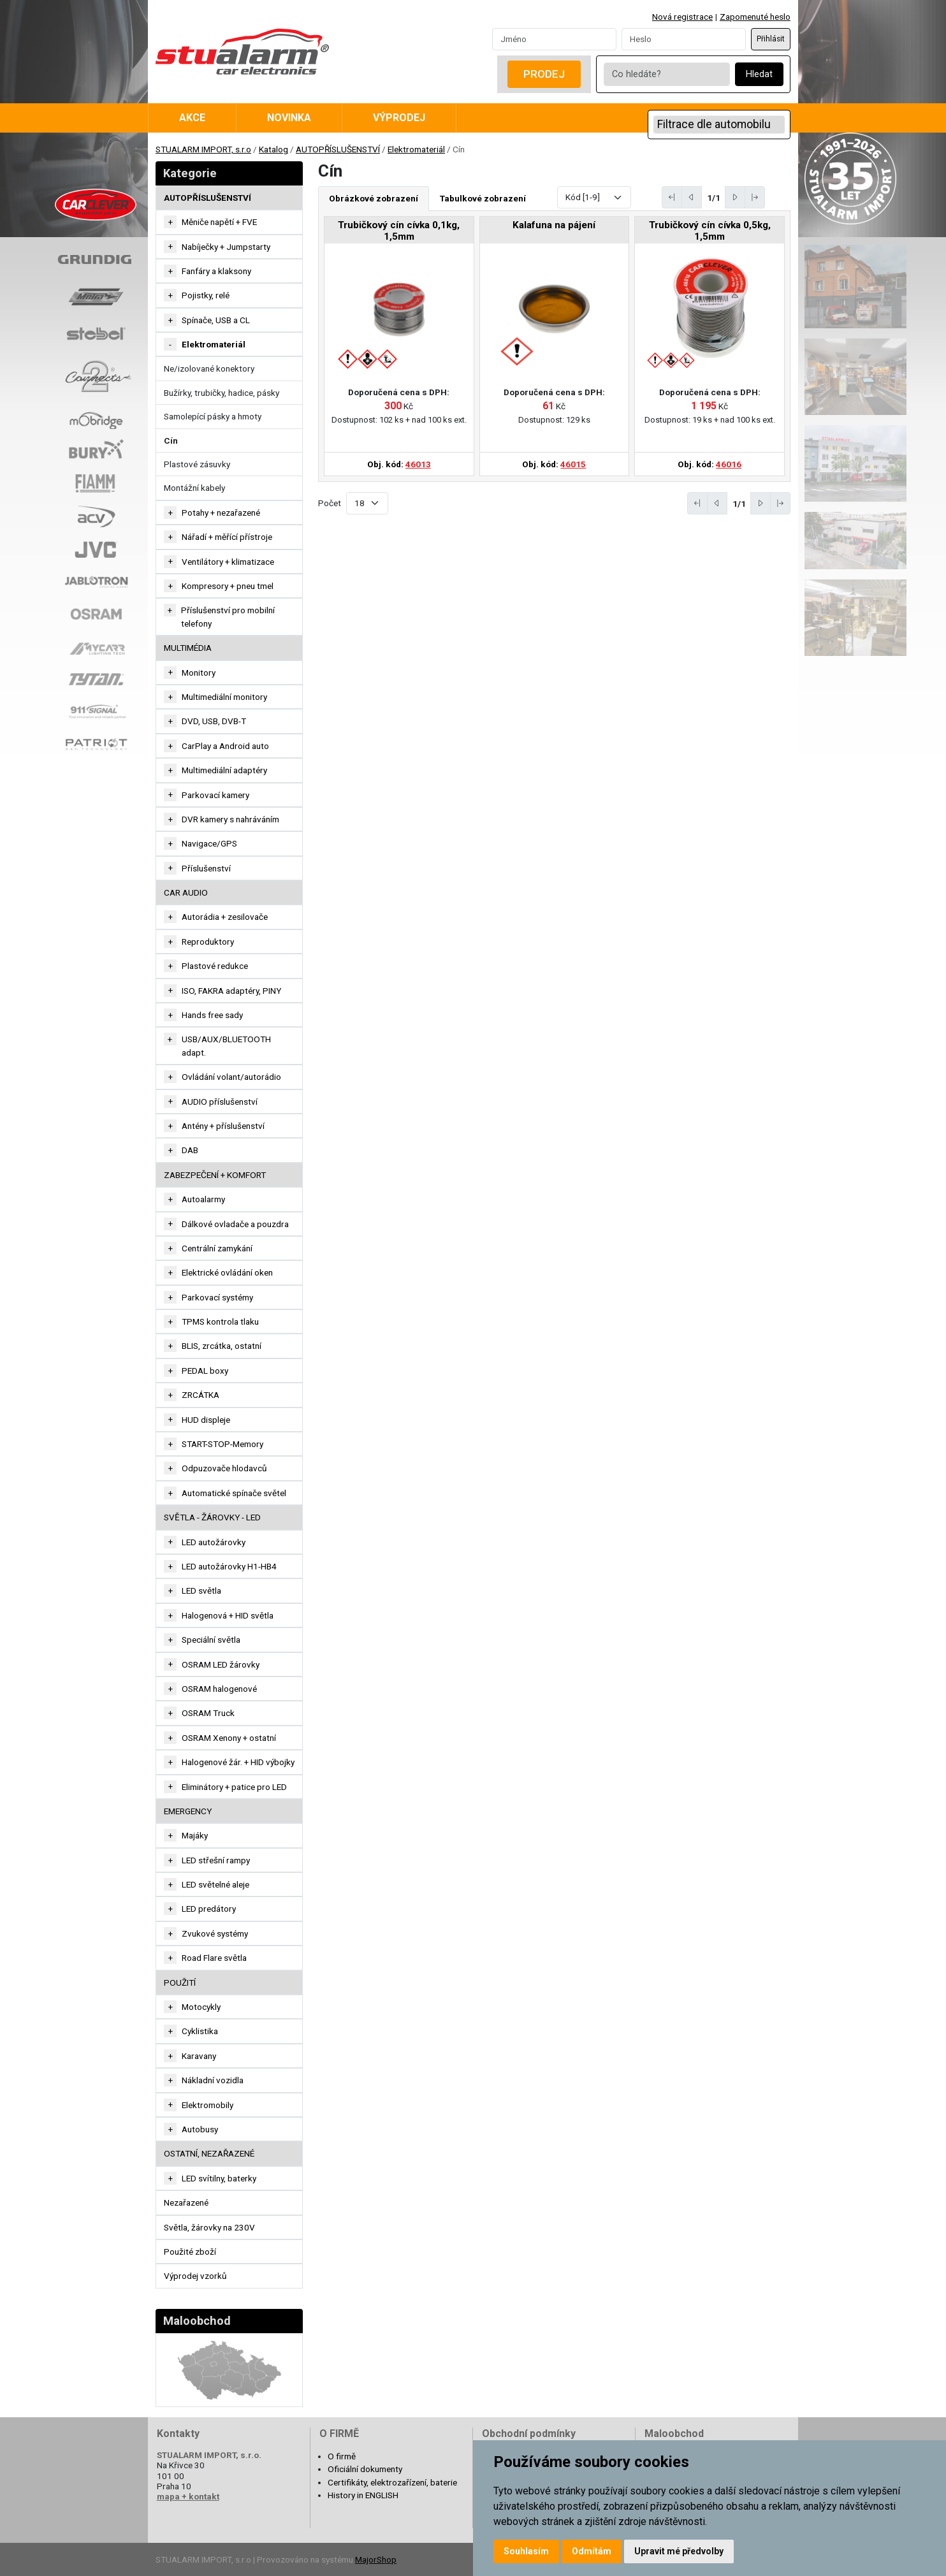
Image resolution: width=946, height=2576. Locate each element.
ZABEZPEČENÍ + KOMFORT (215, 1175)
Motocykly (201, 2007)
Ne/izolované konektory (209, 368)
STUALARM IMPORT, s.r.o (203, 149)
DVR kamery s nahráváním (230, 819)
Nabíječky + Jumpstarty (226, 247)
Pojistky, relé (205, 295)
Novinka (289, 118)
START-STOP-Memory (222, 1444)
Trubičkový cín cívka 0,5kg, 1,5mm (710, 230)
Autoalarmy (203, 1199)
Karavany (199, 2056)
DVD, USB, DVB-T (214, 721)
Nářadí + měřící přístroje (227, 537)
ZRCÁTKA (200, 1395)
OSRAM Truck (208, 1713)
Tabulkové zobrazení (483, 198)
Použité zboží (190, 2251)
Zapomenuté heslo (755, 16)
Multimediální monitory (224, 697)
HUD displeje (206, 1420)
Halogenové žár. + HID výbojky (238, 1762)
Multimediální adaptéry (224, 770)
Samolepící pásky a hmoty (212, 416)
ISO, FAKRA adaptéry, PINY (231, 991)
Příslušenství (206, 868)
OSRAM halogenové (219, 1689)
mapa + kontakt (188, 2496)
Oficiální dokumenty (365, 2469)
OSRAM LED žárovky (220, 1664)
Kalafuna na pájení (554, 225)
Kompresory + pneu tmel (227, 586)
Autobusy (200, 2129)
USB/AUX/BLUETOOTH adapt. (226, 1045)
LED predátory (209, 1908)
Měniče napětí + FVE (219, 222)
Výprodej (399, 118)
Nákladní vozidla (213, 2080)
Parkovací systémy (217, 1297)
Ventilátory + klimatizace (228, 562)
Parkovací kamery (215, 795)
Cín (171, 440)
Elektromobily (207, 2105)
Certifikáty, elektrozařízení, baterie (392, 2482)
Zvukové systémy (215, 1933)
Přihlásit (771, 38)
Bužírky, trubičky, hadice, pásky (221, 393)
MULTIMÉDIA (188, 648)
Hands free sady (212, 1015)
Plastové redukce (215, 966)
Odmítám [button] (591, 2551)
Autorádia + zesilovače (225, 917)
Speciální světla (211, 1639)
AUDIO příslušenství (220, 1101)
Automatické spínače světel (234, 1493)
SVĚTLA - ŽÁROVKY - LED (212, 1517)
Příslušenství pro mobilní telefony (228, 616)
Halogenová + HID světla (227, 1615)
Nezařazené (186, 2202)
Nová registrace (682, 16)
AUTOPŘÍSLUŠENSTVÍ (338, 149)
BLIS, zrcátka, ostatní (221, 1346)
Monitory (198, 672)
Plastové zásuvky (197, 464)
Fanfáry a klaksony (216, 271)
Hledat (759, 74)
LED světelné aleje (215, 1884)
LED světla (201, 1590)
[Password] (684, 39)
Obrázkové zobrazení (373, 198)
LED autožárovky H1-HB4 (229, 1566)
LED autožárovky (213, 1542)
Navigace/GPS (209, 843)
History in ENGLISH (363, 2495)
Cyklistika (200, 2031)
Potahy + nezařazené (221, 512)
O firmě (342, 2456)
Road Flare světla (214, 1958)
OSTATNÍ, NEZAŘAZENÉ (209, 2153)
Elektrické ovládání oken (227, 1272)
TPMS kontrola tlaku (220, 1321)
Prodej (544, 74)
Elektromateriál (416, 149)
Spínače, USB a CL (216, 320)
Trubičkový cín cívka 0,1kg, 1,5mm (399, 230)
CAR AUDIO (186, 892)
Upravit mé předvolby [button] (679, 2551)
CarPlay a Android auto (225, 746)
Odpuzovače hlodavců (224, 1468)
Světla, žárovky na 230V (209, 2227)
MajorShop (376, 2559)
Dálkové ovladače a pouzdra (235, 1224)
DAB (190, 1150)
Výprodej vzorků (195, 2276)
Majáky (195, 1835)
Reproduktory (208, 941)
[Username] (554, 39)
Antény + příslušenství (223, 1126)
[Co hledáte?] (667, 74)
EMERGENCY (188, 1811)
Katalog (273, 149)
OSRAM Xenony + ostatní (229, 1738)
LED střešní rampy (216, 1860)
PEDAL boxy (205, 1370)
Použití (180, 1982)
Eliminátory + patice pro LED (234, 1787)
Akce (192, 118)
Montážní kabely (194, 488)
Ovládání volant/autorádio (231, 1077)
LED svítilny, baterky (219, 2178)
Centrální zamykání (217, 1248)
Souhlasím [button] (526, 2551)
